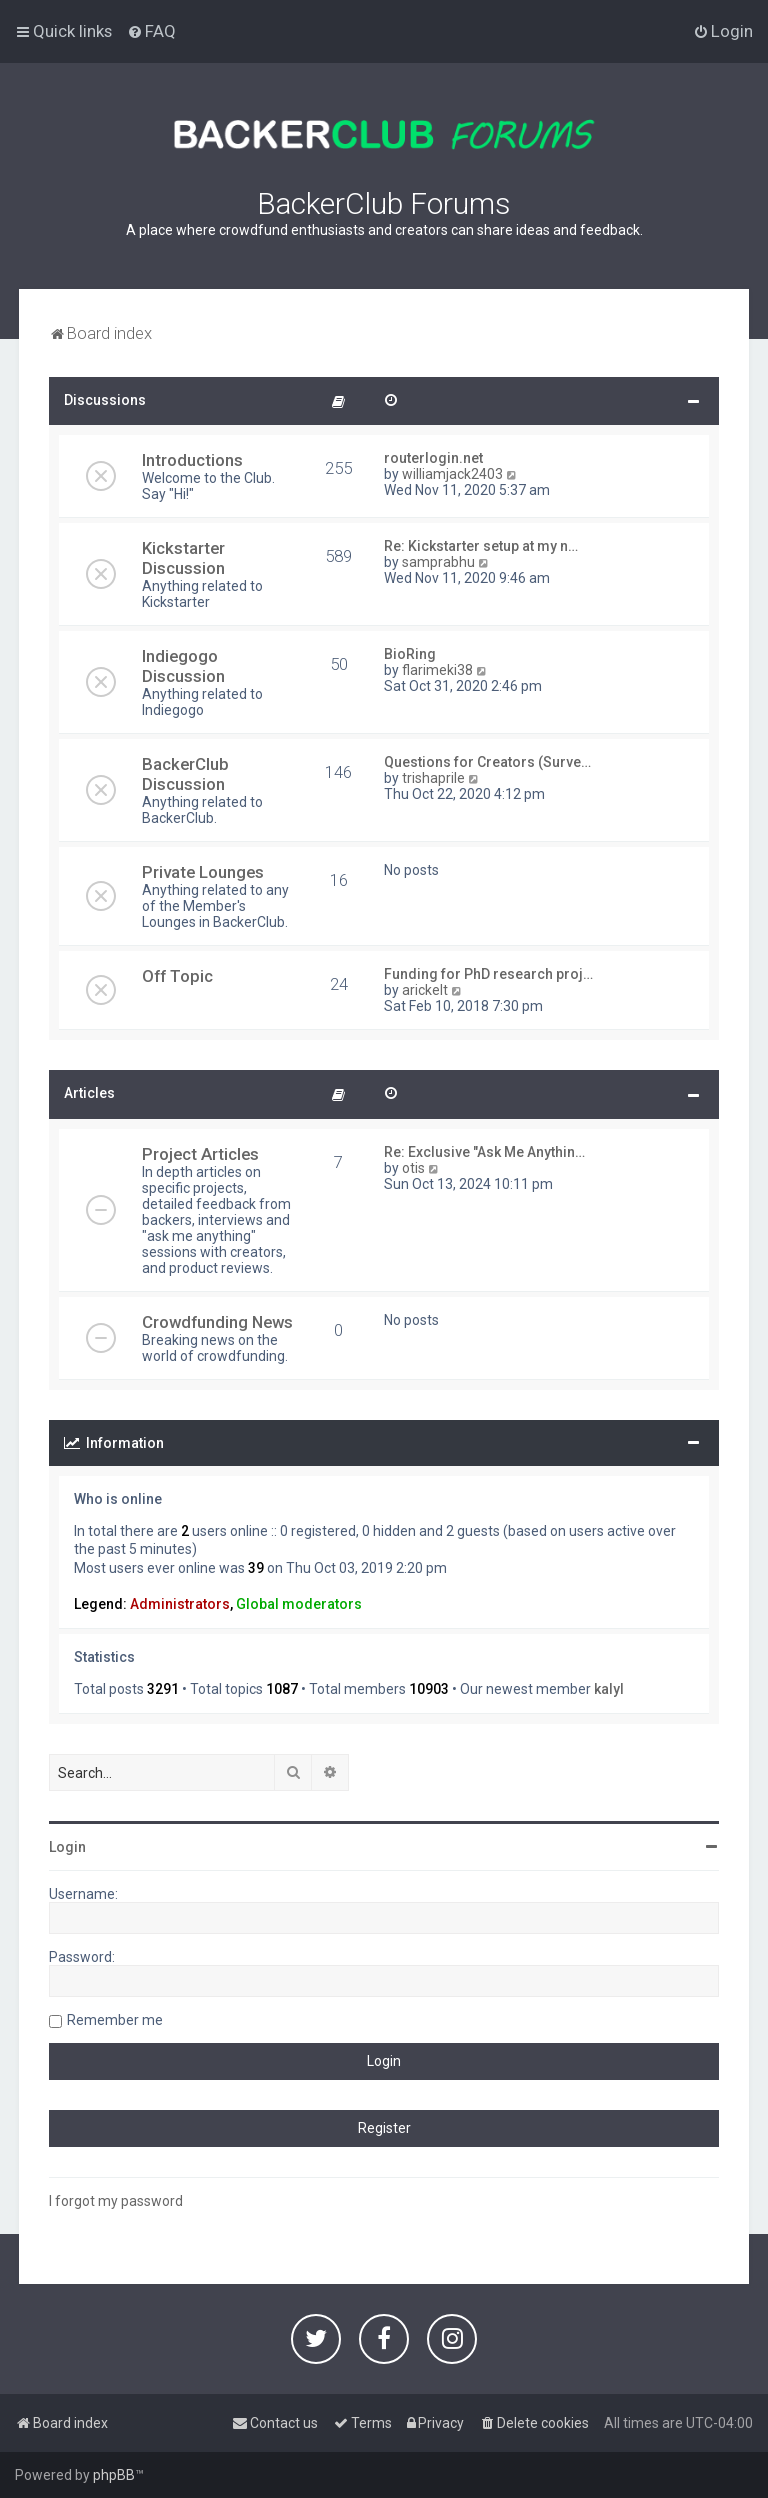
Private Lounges (203, 872)
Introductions (192, 460)
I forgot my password (116, 2201)
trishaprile (433, 778)
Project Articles (200, 1154)
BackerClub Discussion (185, 774)
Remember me (115, 2020)
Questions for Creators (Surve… (487, 762)
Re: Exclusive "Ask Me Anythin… (484, 1152)
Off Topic (177, 976)
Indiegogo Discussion (183, 666)
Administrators (180, 1604)
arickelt (425, 990)
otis (413, 1168)
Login (67, 1847)
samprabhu (438, 562)
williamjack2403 (452, 474)
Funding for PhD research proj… (488, 974)
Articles (89, 1093)
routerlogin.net (433, 458)
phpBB (114, 2475)
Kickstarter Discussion (183, 558)
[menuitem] (151, 31)
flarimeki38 (437, 670)
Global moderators (299, 1604)
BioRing (410, 654)
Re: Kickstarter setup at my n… (481, 546)
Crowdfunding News (217, 1322)
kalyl (609, 1689)
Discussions (105, 400)
